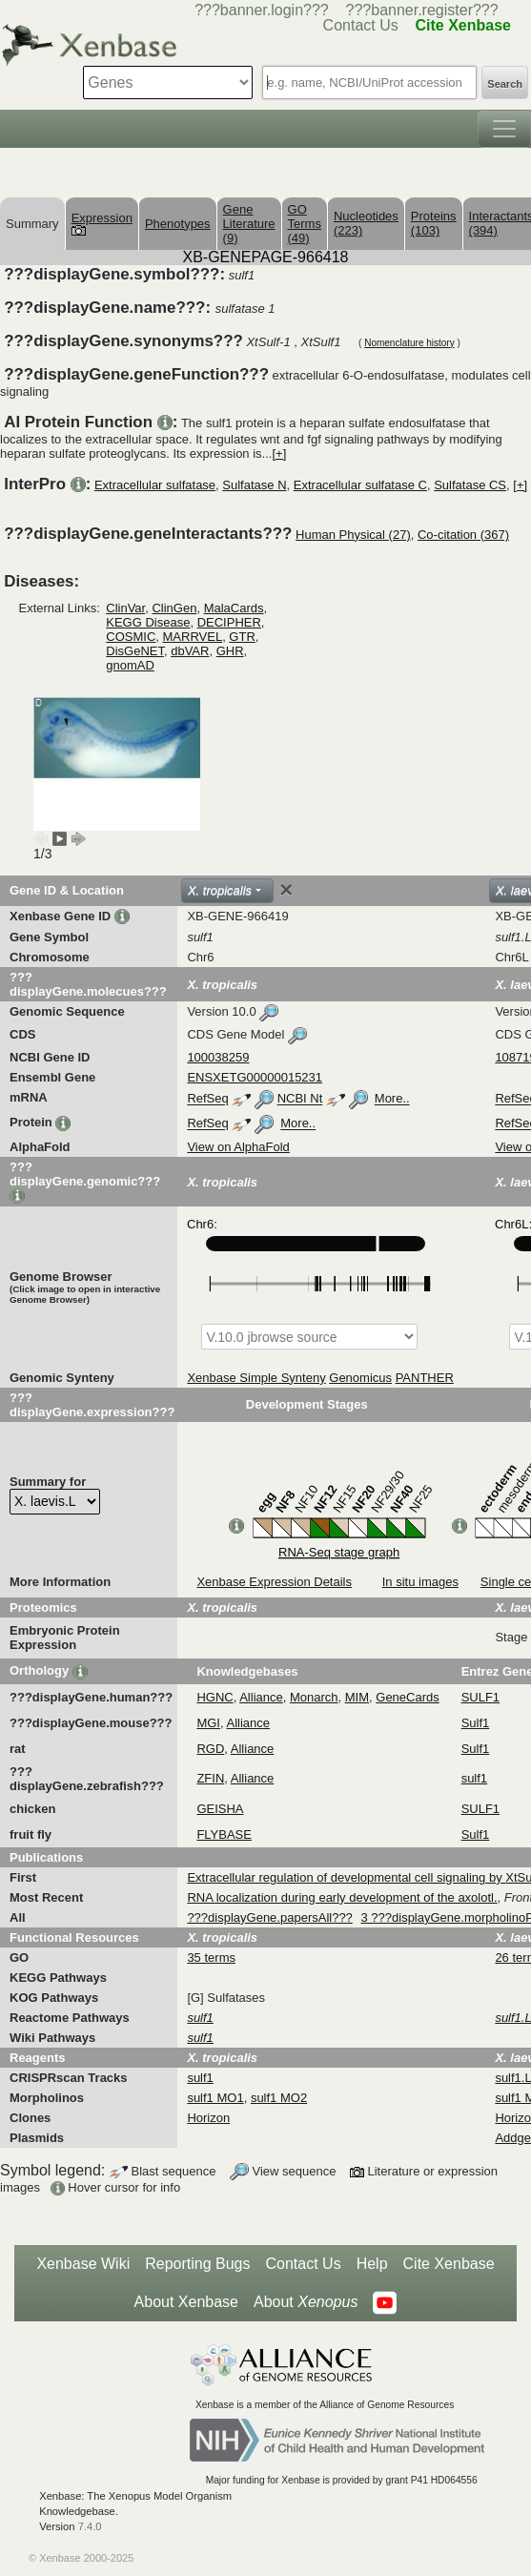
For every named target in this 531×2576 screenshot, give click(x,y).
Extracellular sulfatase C (360, 485)
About (305, 2302)
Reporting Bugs (197, 2264)
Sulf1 (475, 1723)
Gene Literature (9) (249, 223)
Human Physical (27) (353, 534)
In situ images (420, 1582)
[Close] (286, 889)
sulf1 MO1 (215, 2098)
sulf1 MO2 (279, 2098)
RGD (210, 1748)
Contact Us (303, 2264)
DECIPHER (229, 622)
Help (372, 2264)
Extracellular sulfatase (154, 485)
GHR (230, 651)
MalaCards (234, 608)
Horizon (208, 2118)
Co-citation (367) (463, 534)
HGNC (214, 1697)
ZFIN (210, 1778)
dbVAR (190, 651)
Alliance (261, 1697)
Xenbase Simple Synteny (256, 1377)
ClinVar (125, 608)
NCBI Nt (300, 1099)
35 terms (211, 1957)
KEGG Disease (148, 622)
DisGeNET (135, 651)
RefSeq (207, 1099)
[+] (279, 453)
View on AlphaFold (238, 1147)
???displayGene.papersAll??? (269, 1917)
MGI (208, 1723)
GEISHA (219, 1809)
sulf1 (474, 1778)
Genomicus (360, 1377)
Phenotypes (178, 223)
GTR (242, 636)
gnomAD (130, 665)
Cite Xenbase (449, 2264)
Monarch (314, 1697)
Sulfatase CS (470, 485)
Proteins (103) (434, 223)
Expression (102, 223)
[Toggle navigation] (504, 129)
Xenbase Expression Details (274, 1582)
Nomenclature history (409, 343)
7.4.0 (90, 2526)
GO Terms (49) (304, 223)
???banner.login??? (261, 10)
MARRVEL (193, 636)
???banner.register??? (422, 10)
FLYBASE (224, 1834)
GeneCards (407, 1697)
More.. (392, 1099)
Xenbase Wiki (83, 2264)
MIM (357, 1697)
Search (504, 84)
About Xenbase (186, 2302)
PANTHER (425, 1377)
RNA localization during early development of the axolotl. (342, 1897)
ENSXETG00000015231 (254, 1077)
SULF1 (480, 1697)
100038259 (218, 1057)
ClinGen (174, 608)
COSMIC (130, 636)
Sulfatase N (254, 485)
